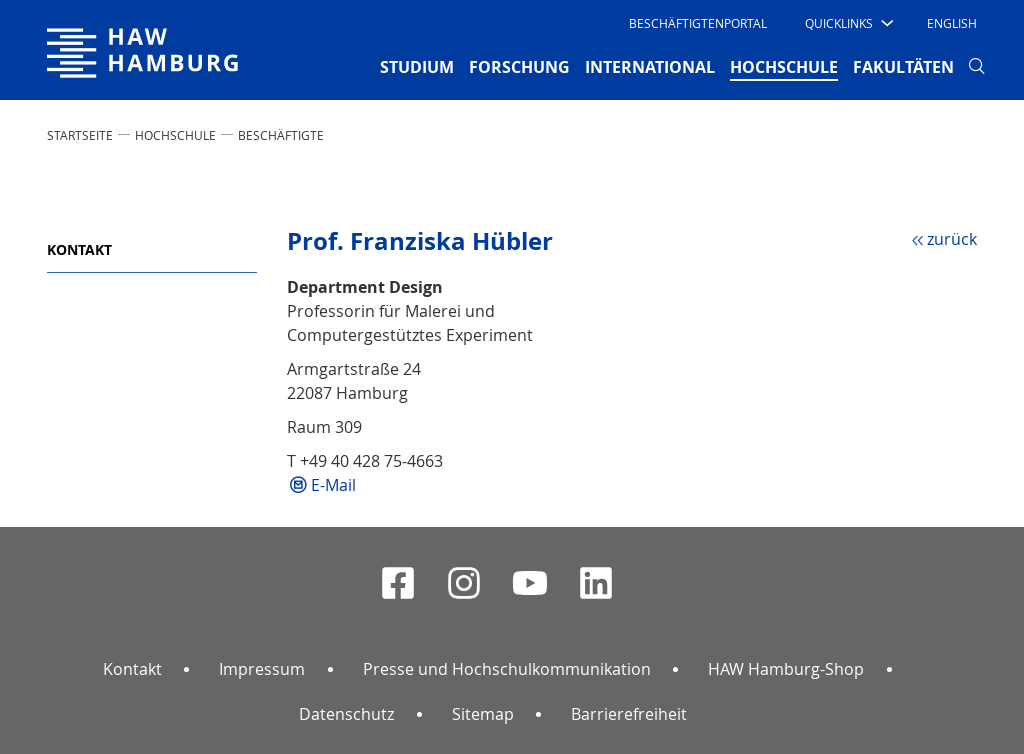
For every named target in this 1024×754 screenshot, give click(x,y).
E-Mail (333, 485)
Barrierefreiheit (629, 714)
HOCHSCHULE (175, 135)
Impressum (262, 669)
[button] (847, 23)
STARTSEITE (80, 135)
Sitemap (483, 714)
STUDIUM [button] (417, 67)
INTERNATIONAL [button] (650, 67)
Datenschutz (346, 714)
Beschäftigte (281, 135)
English (952, 23)
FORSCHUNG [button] (519, 67)
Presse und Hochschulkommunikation (507, 669)
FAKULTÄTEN (903, 67)
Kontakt (79, 249)
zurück (952, 239)
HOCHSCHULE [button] (784, 66)
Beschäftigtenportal (698, 23)
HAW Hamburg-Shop (786, 669)
